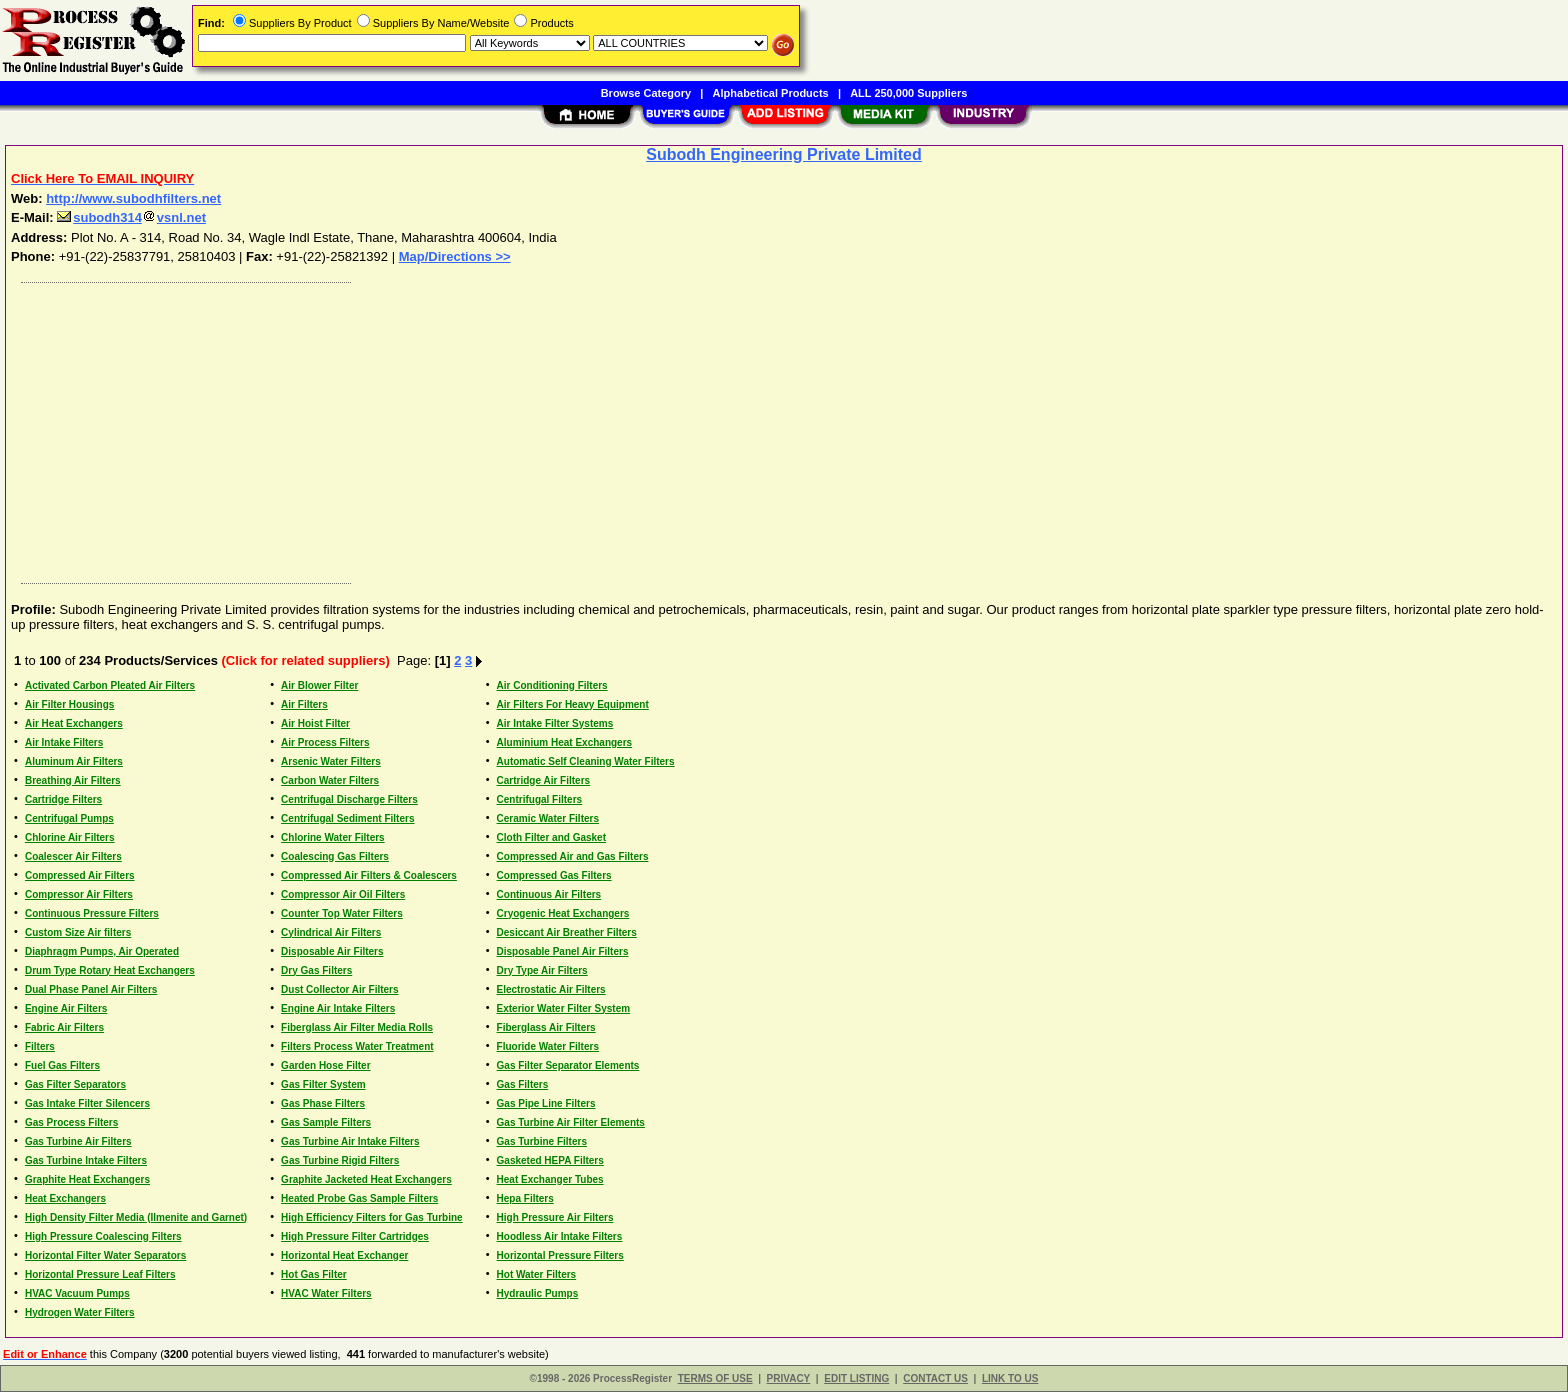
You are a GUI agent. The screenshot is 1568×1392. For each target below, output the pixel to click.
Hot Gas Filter (314, 1274)
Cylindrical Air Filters (331, 932)
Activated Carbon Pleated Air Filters (110, 685)
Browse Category (646, 93)
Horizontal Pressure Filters (560, 1255)
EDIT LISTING (856, 1378)
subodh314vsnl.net (131, 217)
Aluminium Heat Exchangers (565, 742)
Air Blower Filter (319, 685)
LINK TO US (1010, 1378)
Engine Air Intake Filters (338, 1008)
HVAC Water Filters (326, 1293)
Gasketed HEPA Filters (550, 1160)
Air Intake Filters (64, 742)
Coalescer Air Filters (73, 856)
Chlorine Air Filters (70, 837)
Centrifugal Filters (540, 799)
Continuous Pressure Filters (92, 913)
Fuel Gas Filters (62, 1065)
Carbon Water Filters (330, 780)
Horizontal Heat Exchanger (344, 1255)
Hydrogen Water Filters (80, 1312)
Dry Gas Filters (316, 970)
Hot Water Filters (537, 1274)
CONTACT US (935, 1378)
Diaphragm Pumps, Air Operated (102, 951)
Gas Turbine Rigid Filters (340, 1160)
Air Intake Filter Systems (555, 723)
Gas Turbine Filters (542, 1141)
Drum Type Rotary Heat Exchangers (110, 970)
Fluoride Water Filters (548, 1046)
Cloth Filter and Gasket (551, 837)
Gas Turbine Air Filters (78, 1141)
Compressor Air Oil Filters (343, 894)
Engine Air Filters (66, 1008)
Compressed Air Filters (80, 875)
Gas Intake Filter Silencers (87, 1103)
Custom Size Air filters (78, 932)
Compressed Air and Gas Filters (573, 856)
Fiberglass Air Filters (546, 1027)
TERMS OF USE (715, 1378)
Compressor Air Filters (79, 894)
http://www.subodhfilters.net (133, 198)
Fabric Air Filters (64, 1027)
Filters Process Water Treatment (357, 1046)
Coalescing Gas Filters (335, 856)
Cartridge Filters (63, 799)
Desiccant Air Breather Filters (567, 932)
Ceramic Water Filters (548, 818)
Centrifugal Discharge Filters (349, 799)
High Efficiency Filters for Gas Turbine (372, 1217)
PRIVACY (789, 1378)
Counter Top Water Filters (342, 913)
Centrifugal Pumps (69, 818)
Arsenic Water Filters (331, 761)
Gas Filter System (323, 1084)
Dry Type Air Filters (542, 970)
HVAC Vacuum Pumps (77, 1293)
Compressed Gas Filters (554, 875)
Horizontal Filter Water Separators (105, 1255)
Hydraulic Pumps (538, 1293)
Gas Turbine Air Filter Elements (571, 1122)
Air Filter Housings (69, 704)
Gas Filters (523, 1084)
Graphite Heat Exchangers (87, 1179)
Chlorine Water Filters (333, 837)
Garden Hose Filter (325, 1065)
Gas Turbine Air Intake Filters (350, 1141)
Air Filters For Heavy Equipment (573, 704)
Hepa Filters (525, 1198)
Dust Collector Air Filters (339, 989)
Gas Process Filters (71, 1122)
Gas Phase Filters (323, 1103)
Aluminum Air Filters (74, 761)
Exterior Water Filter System (564, 1008)
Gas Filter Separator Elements (568, 1065)
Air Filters (304, 704)
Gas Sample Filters (326, 1122)
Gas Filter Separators (75, 1084)
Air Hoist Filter (315, 723)
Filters (40, 1046)
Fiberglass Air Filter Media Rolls (357, 1027)
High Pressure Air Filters (555, 1217)
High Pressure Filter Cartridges (355, 1236)
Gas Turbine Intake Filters (86, 1160)
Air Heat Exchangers (74, 723)
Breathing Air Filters (73, 780)
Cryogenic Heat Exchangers (563, 913)
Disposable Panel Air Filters (563, 951)
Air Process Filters (325, 742)
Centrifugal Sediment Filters (347, 818)
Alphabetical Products (771, 93)
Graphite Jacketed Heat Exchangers (366, 1179)
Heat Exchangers (65, 1198)
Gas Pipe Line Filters (546, 1103)
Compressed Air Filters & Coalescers (369, 875)
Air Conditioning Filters (552, 685)
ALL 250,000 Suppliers (908, 93)
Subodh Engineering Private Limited (784, 154)
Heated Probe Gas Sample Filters (359, 1198)
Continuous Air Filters (549, 894)
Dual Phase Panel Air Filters (91, 989)
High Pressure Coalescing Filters (103, 1236)
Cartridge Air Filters (544, 780)
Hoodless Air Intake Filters (560, 1236)
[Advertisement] (613, 428)
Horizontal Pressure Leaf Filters (100, 1274)
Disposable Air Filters (332, 951)
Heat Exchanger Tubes (550, 1179)
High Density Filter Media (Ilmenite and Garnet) (136, 1217)
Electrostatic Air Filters (551, 989)
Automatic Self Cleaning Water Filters (586, 761)
